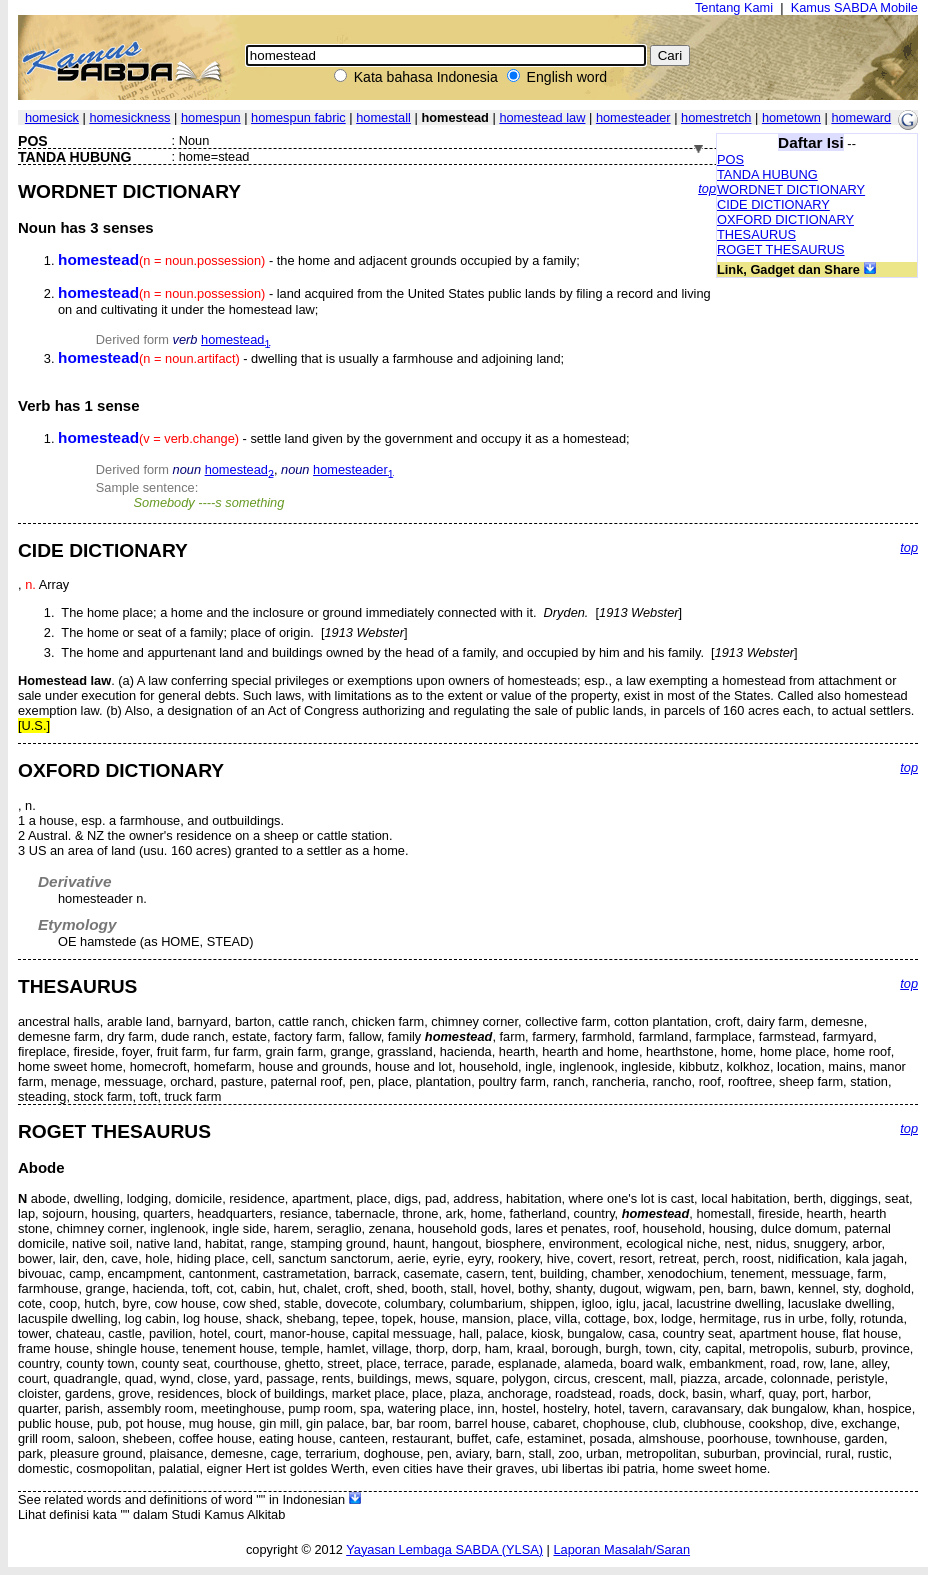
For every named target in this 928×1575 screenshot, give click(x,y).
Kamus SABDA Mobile (854, 7)
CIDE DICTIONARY (773, 204)
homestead (235, 339)
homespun (211, 117)
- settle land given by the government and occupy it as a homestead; (344, 438)
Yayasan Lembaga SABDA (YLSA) (444, 1549)
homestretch (716, 117)
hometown (791, 117)
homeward (861, 117)
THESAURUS (756, 234)
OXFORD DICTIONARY (785, 219)
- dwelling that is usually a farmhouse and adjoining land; (311, 358)
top (707, 188)
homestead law (542, 117)
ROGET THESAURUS (781, 249)
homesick (52, 117)
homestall (383, 117)
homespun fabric (298, 117)
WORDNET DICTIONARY (791, 189)
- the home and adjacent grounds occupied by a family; (319, 260)
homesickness (129, 117)
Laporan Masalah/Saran (621, 1549)
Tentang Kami (734, 7)
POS (730, 159)
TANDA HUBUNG (767, 174)
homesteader (633, 117)
